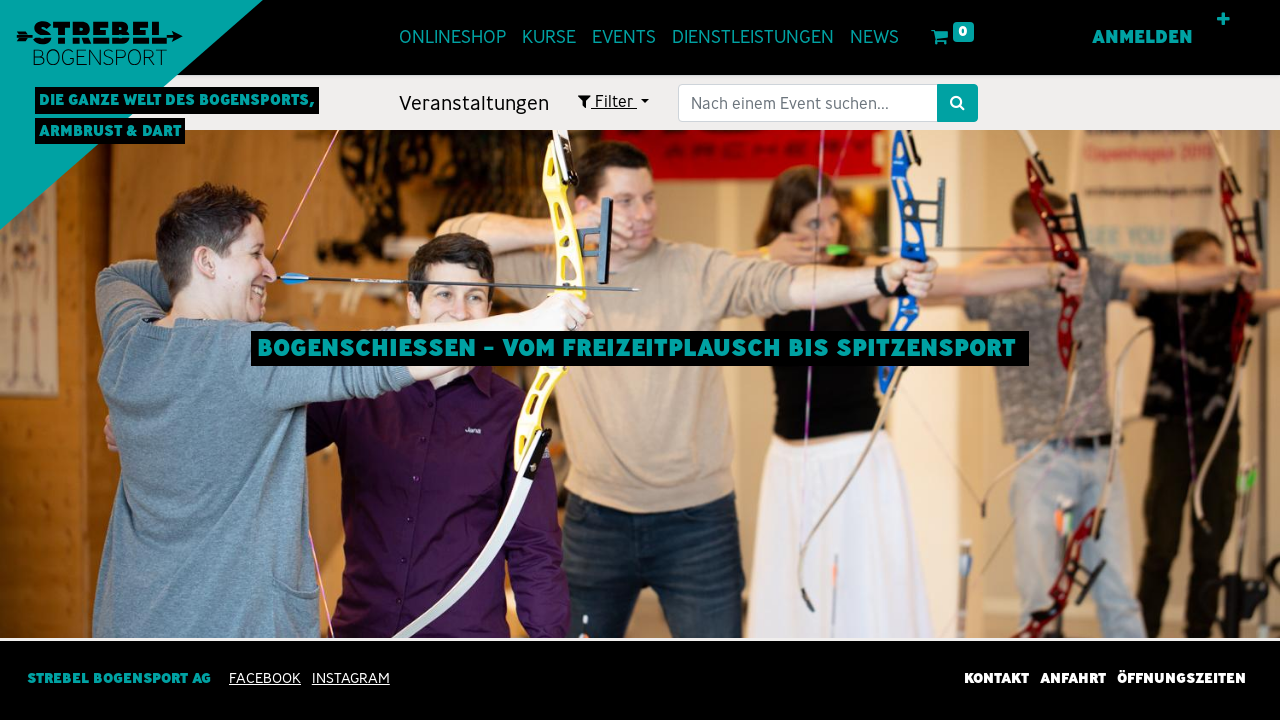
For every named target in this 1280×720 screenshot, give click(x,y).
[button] (1223, 20)
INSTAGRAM (351, 678)
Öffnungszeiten (1181, 678)
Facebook (265, 678)
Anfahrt (1073, 678)
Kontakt (996, 678)
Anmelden (1142, 37)
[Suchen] (957, 103)
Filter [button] (607, 101)
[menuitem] (452, 37)
